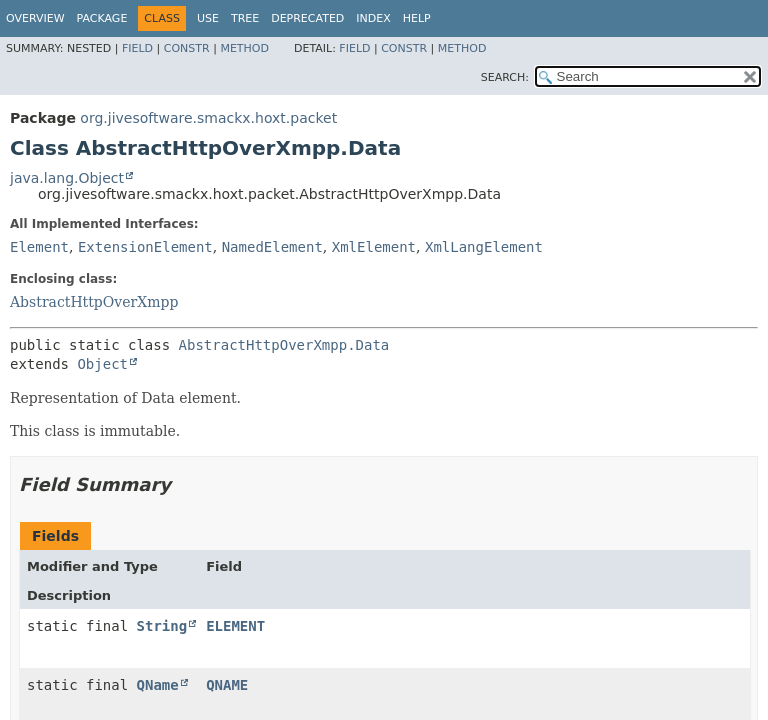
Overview (35, 18)
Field (137, 48)
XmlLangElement (484, 247)
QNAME (227, 685)
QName (158, 685)
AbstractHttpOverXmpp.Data (284, 345)
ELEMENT (235, 626)
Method (244, 48)
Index (373, 18)
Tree (245, 18)
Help (417, 18)
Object (102, 364)
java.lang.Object (67, 178)
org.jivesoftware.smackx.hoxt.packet (208, 118)
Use (208, 18)
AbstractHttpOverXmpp (94, 302)
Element (39, 247)
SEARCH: (505, 77)
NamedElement (272, 247)
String (162, 626)
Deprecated (307, 18)
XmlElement (374, 247)
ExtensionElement (145, 247)
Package (102, 18)
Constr (187, 48)
